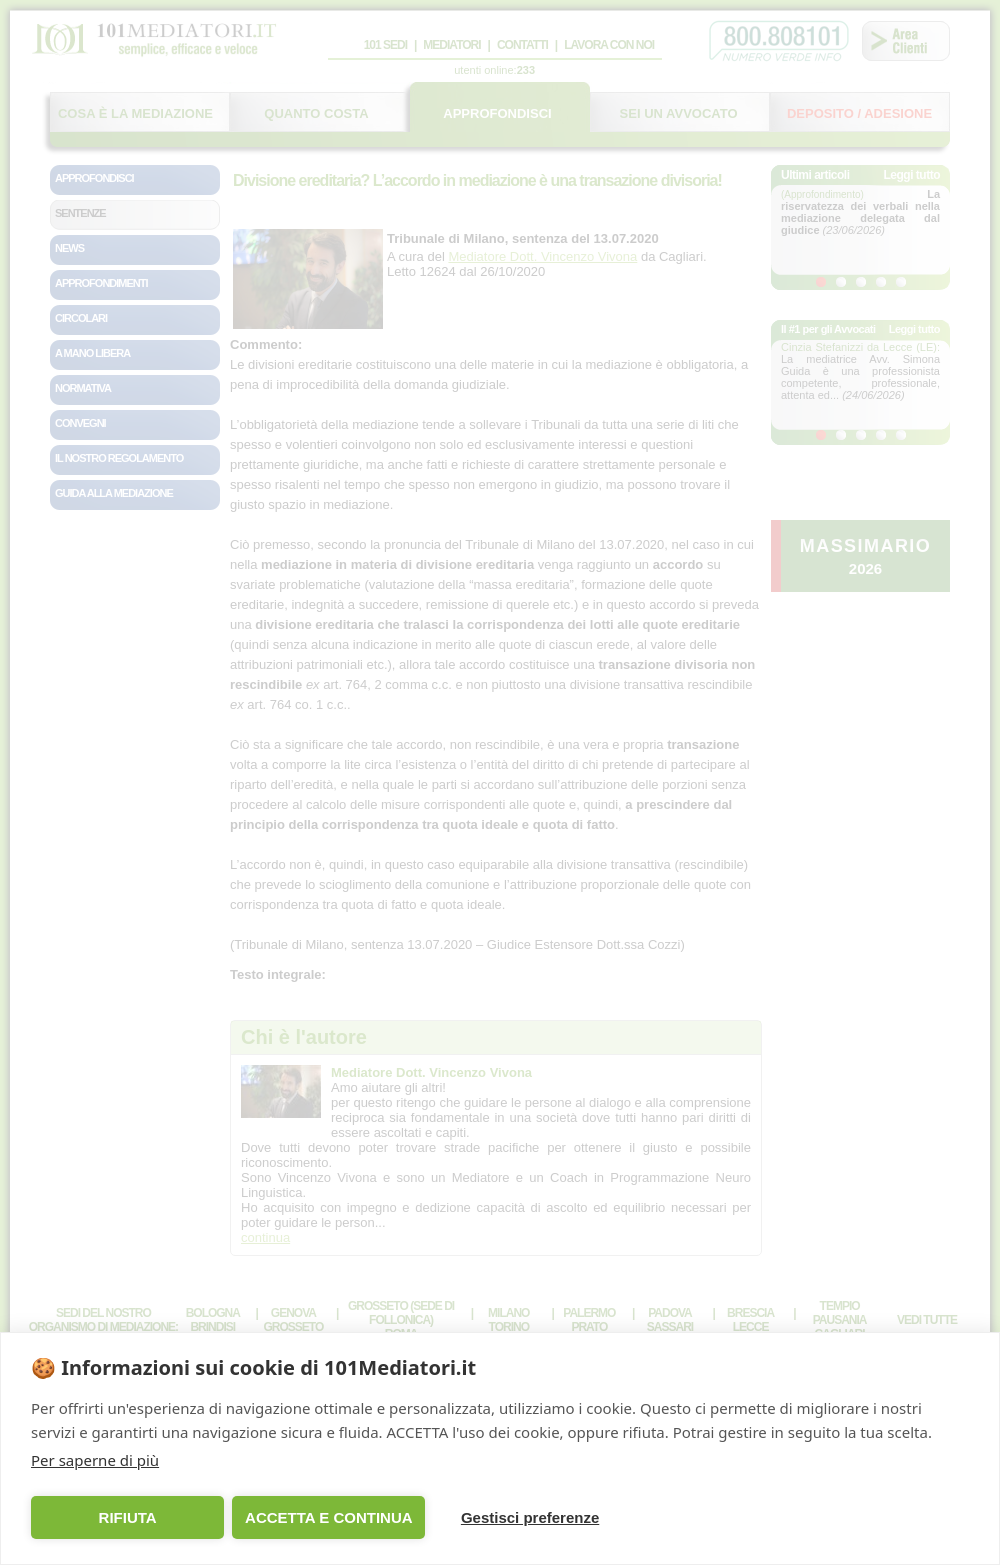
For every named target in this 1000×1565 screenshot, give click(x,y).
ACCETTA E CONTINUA (316, 1517)
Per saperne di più (95, 1460)
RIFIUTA (123, 1517)
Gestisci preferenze (509, 1517)
